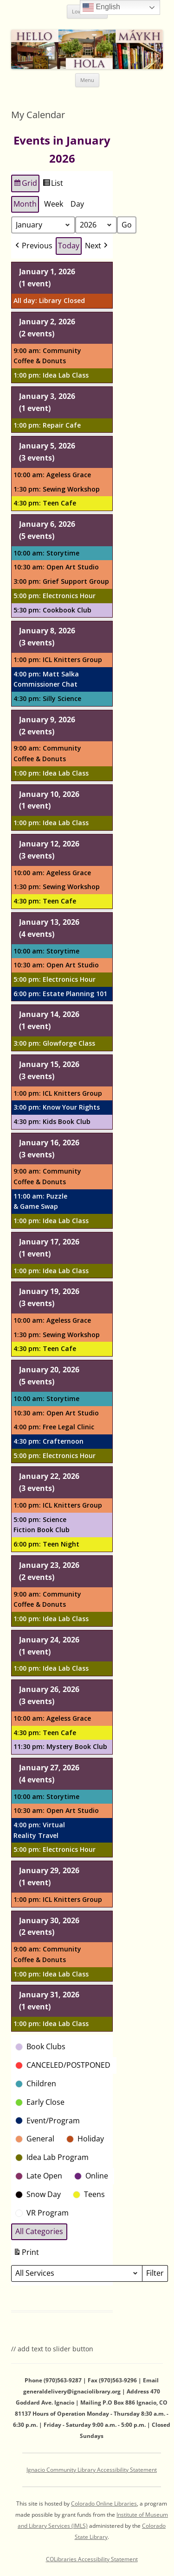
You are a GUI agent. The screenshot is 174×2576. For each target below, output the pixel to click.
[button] (33, 246)
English (101, 7)
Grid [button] (25, 184)
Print (26, 2253)
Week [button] (53, 203)
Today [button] (68, 245)
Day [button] (77, 203)
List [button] (52, 184)
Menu (87, 79)
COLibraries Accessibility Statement (92, 2559)
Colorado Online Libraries (104, 2503)
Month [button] (25, 203)
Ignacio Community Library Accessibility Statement (91, 2470)
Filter (157, 2274)
